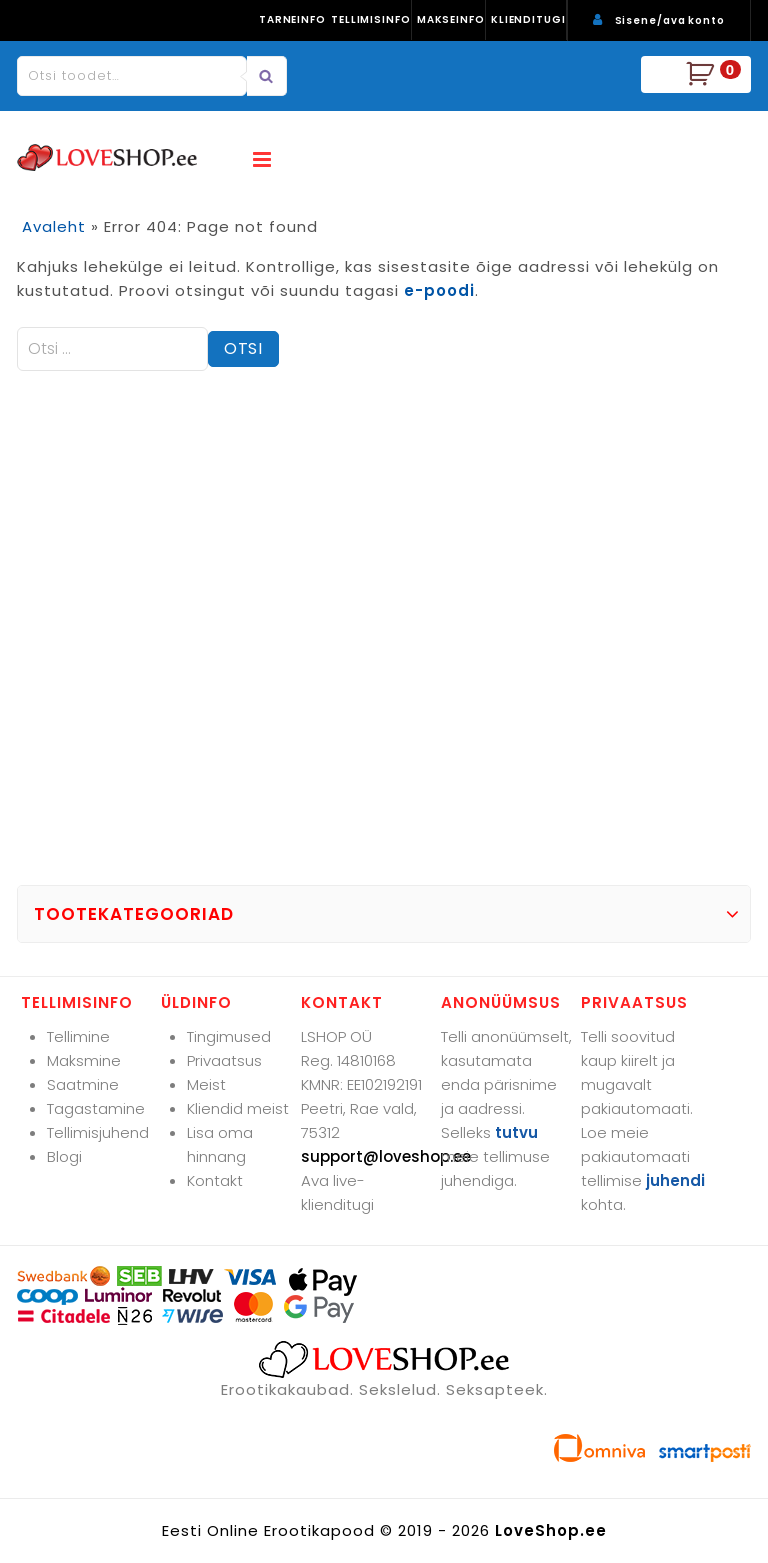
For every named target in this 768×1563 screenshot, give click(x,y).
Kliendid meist (238, 1108)
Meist (206, 1084)
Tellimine (78, 1036)
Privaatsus (224, 1060)
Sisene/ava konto (670, 20)
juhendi (675, 1180)
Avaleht (54, 226)
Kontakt (215, 1180)
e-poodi (439, 290)
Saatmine (83, 1084)
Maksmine (84, 1060)
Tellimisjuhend (98, 1132)
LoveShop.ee (551, 1530)
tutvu (516, 1132)
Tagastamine (96, 1108)
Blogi (64, 1156)
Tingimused (229, 1036)
